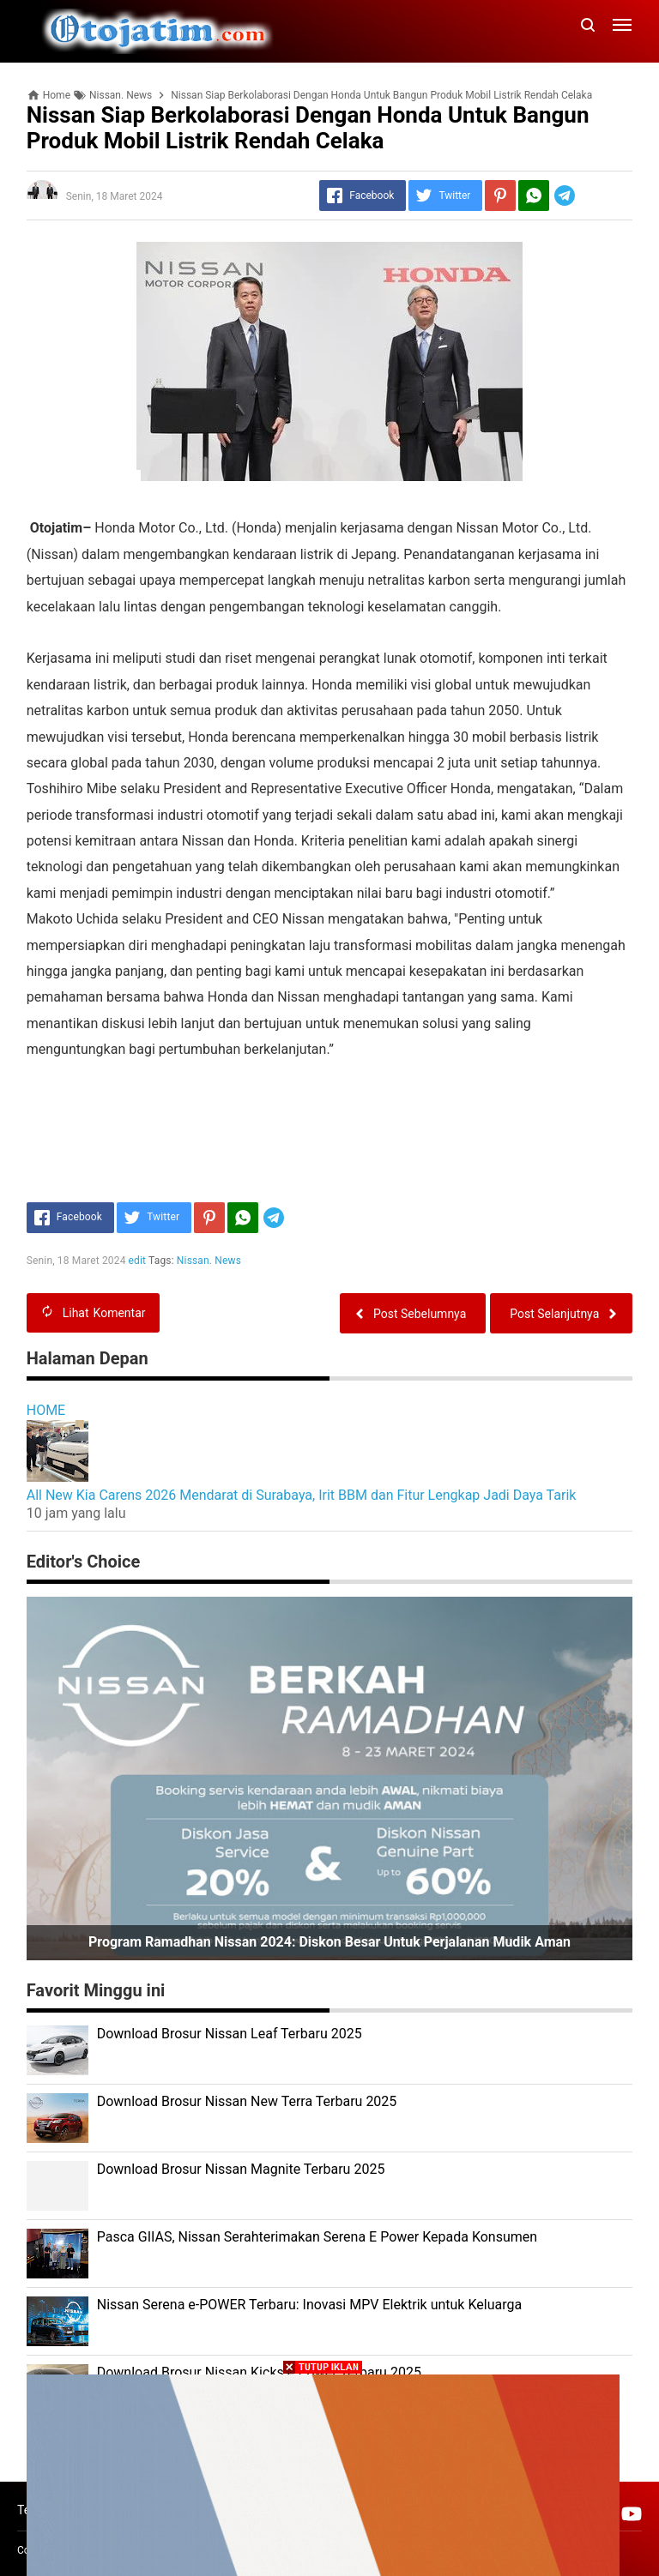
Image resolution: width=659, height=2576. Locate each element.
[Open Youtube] (631, 2513)
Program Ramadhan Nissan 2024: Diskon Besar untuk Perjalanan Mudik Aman (329, 1942)
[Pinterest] (500, 195)
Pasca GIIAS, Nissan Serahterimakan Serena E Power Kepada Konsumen (317, 2237)
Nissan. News (209, 1261)
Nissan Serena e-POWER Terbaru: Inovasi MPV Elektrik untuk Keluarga (309, 2304)
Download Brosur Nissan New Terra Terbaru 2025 (247, 2101)
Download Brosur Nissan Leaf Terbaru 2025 (229, 2033)
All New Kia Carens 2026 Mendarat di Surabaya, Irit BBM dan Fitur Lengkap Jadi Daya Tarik (302, 1495)
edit (138, 1261)
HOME (46, 1410)
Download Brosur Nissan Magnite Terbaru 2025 (241, 2169)
